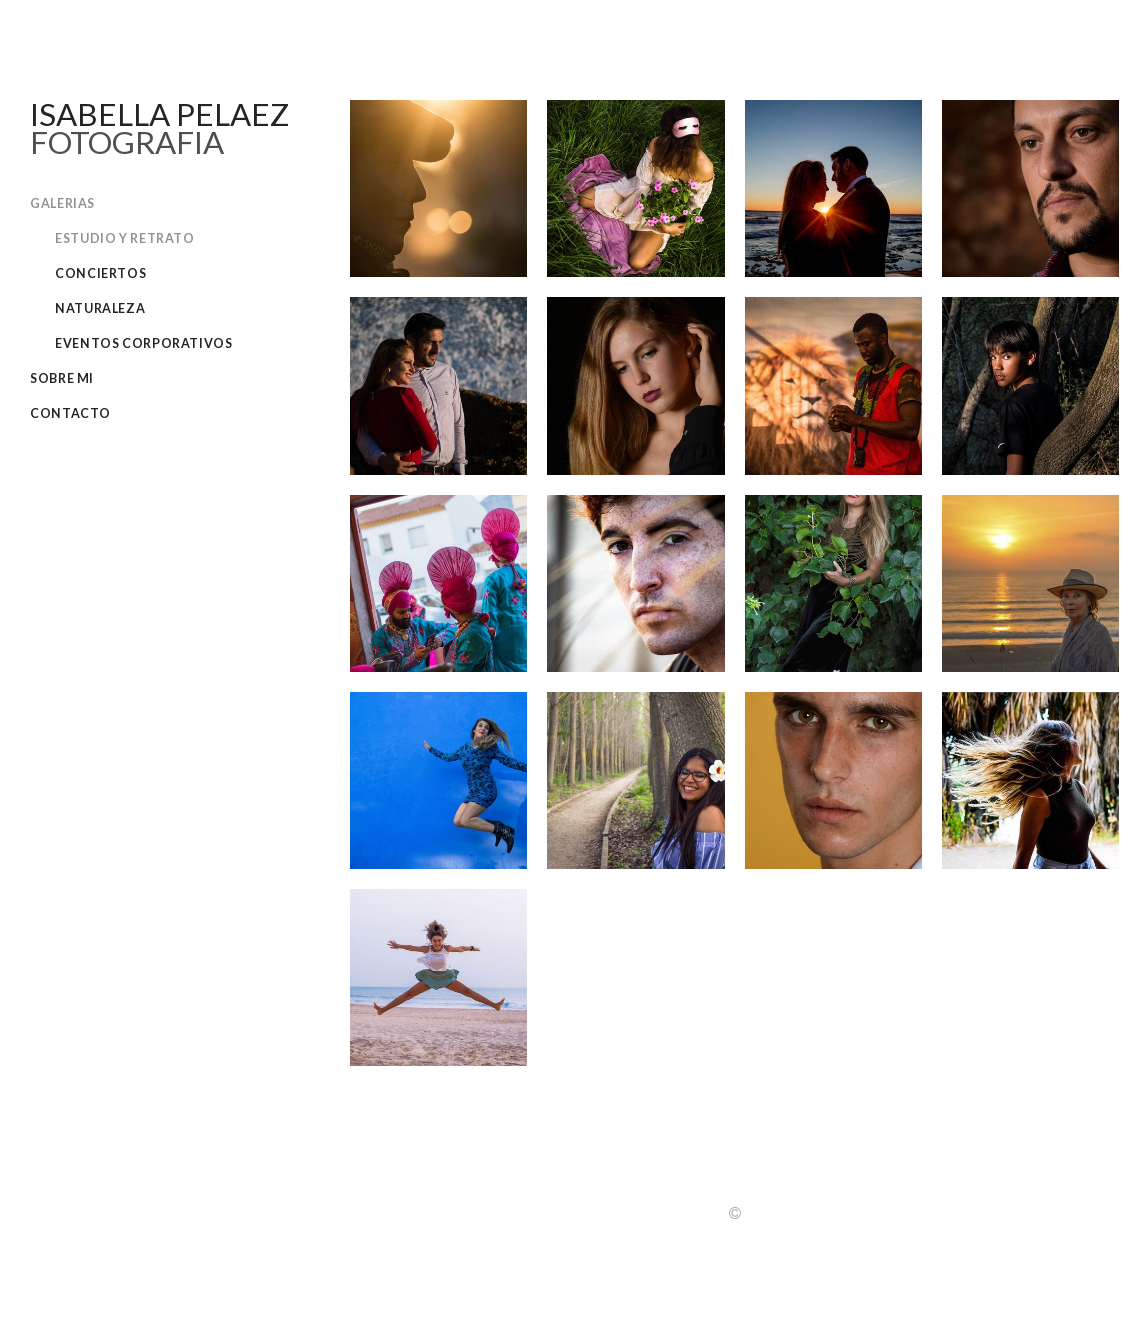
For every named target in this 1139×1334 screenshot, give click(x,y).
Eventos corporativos (144, 343)
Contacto (70, 413)
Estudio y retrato (125, 238)
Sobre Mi (62, 378)
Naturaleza (100, 308)
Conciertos (100, 273)
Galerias (62, 203)
